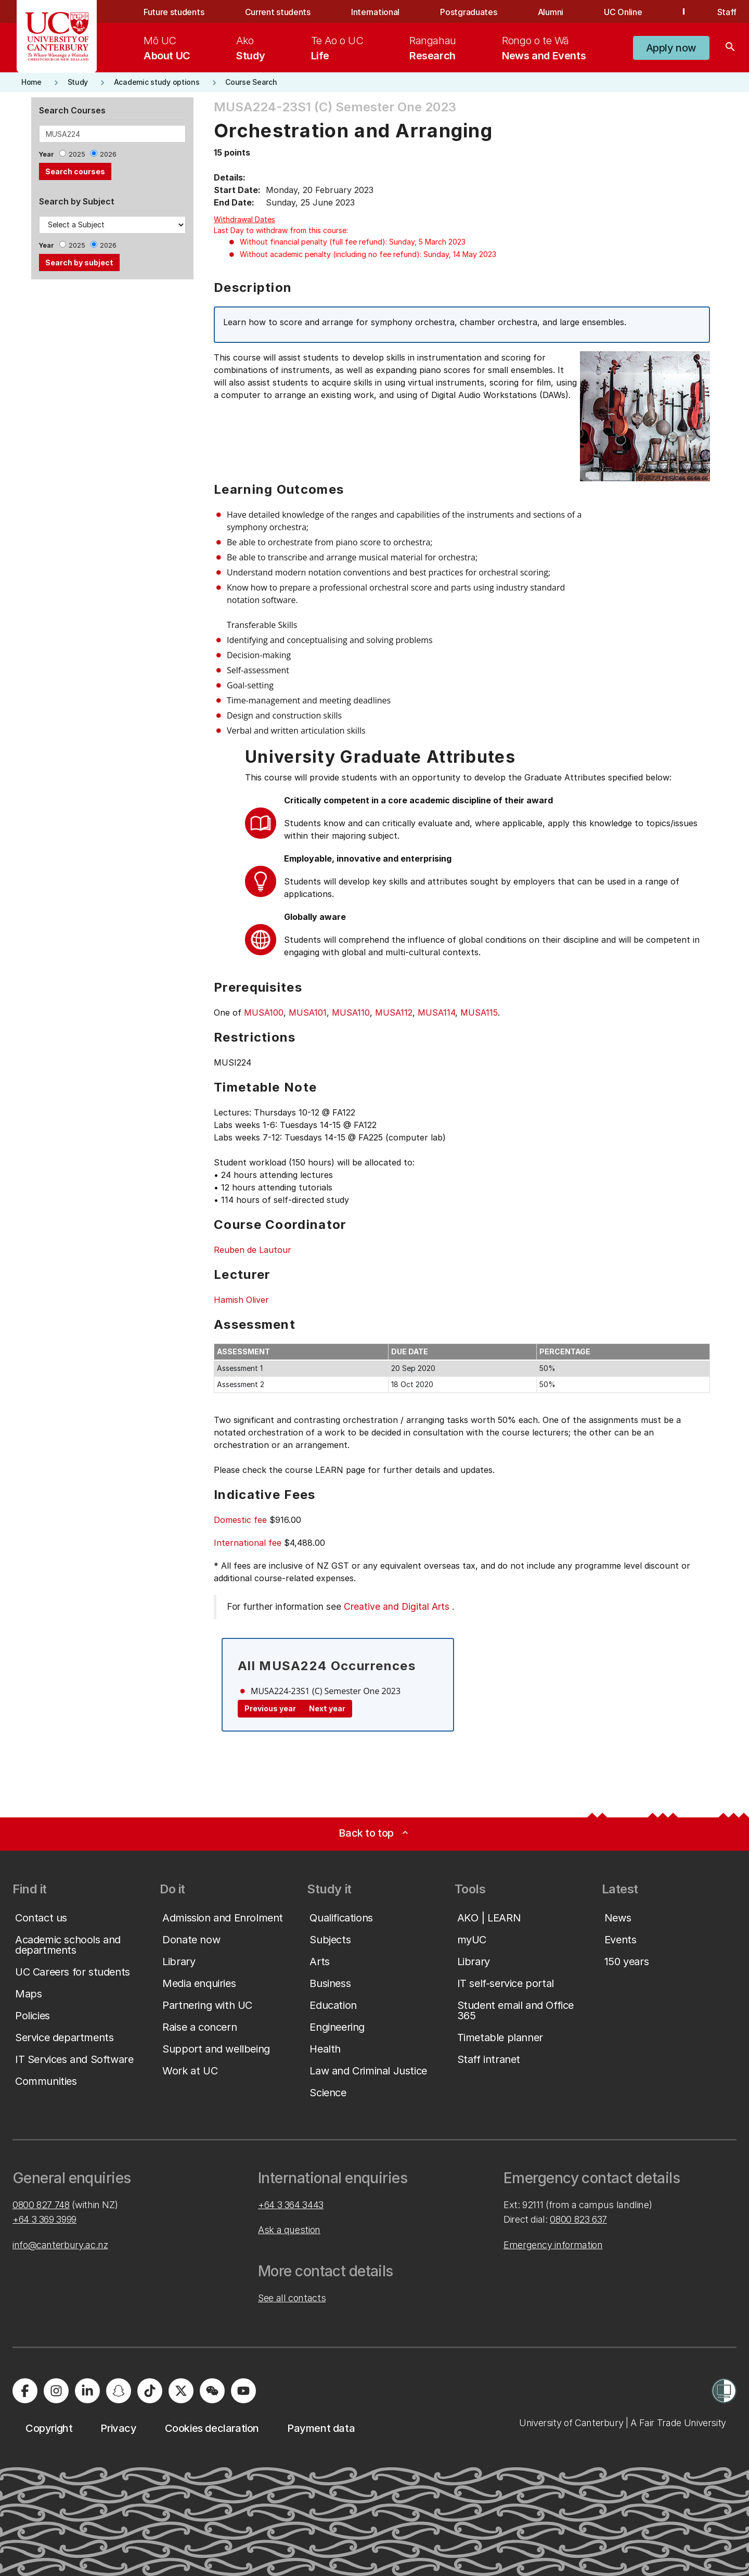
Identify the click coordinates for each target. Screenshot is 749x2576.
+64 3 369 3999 (44, 2219)
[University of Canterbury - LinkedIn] (87, 2390)
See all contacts (292, 2297)
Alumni (550, 12)
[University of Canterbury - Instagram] (56, 2390)
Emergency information (552, 2244)
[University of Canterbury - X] (181, 2390)
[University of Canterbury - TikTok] (149, 2390)
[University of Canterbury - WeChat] (212, 2390)
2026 (108, 154)
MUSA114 (436, 1012)
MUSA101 (308, 1012)
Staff (727, 12)
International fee (247, 1542)
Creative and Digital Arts (396, 1606)
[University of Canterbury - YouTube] (243, 2390)
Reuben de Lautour (252, 1250)
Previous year (270, 1708)
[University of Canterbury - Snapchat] (118, 2390)
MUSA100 (263, 1012)
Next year (327, 1708)
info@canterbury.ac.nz (60, 2244)
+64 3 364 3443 (291, 2204)
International (375, 12)
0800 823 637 (578, 2219)
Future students (174, 12)
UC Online (623, 12)
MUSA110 (351, 1012)
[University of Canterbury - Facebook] (24, 2390)
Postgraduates (468, 12)
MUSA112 (393, 1012)
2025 (77, 154)
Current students (278, 12)
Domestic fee (240, 1520)
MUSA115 (479, 1012)
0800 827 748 (41, 2204)
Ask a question (289, 2229)
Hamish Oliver (241, 1300)
